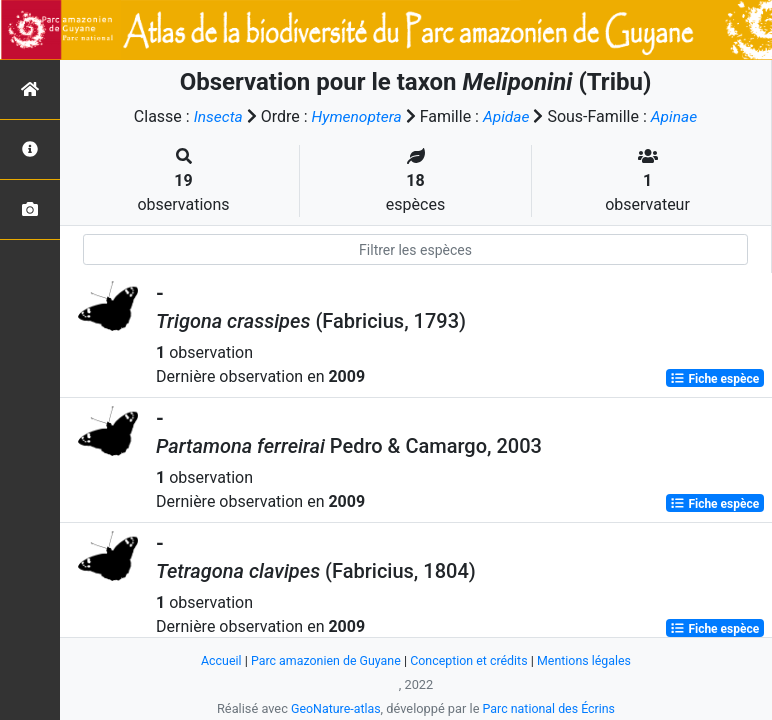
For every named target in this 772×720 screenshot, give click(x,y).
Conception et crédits (470, 660)
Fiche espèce (714, 378)
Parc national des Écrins (550, 708)
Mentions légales (589, 660)
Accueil (215, 660)
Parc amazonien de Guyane (323, 660)
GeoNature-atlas (333, 708)
